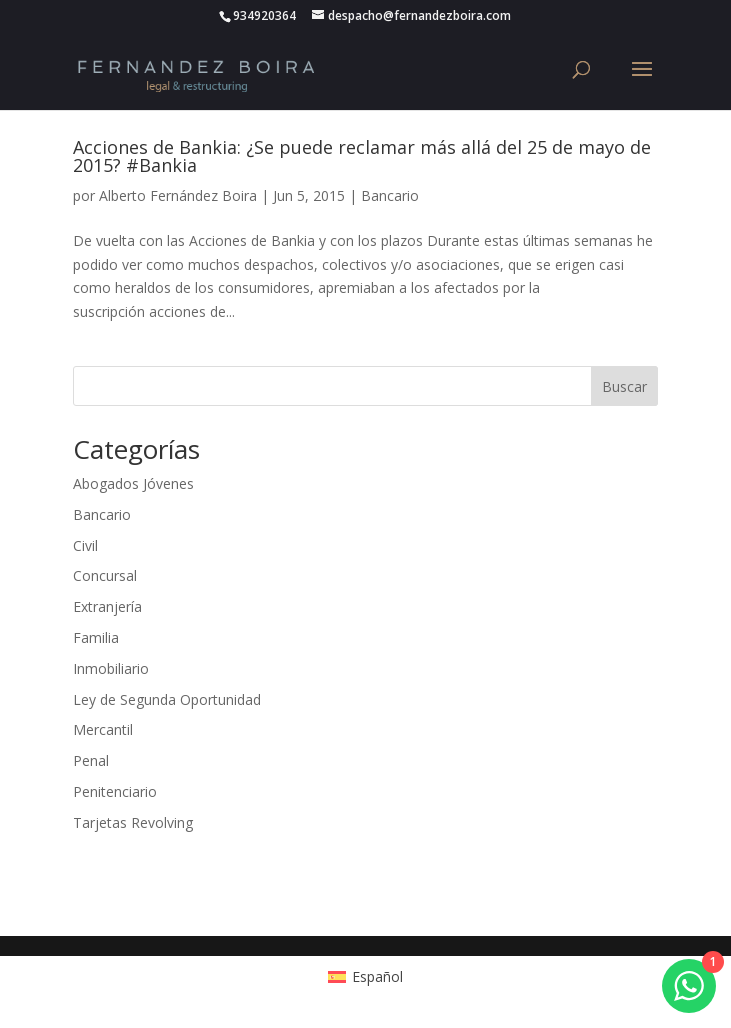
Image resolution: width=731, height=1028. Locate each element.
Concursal (105, 575)
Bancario (390, 195)
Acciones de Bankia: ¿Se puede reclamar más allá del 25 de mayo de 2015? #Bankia (362, 156)
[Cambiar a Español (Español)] (365, 977)
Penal (91, 760)
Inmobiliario (111, 668)
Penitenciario (115, 791)
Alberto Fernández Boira (178, 195)
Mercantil (103, 729)
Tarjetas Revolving (133, 822)
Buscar (624, 386)
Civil (85, 545)
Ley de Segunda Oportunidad (167, 699)
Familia (96, 637)
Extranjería (107, 606)
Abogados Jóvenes (133, 483)
